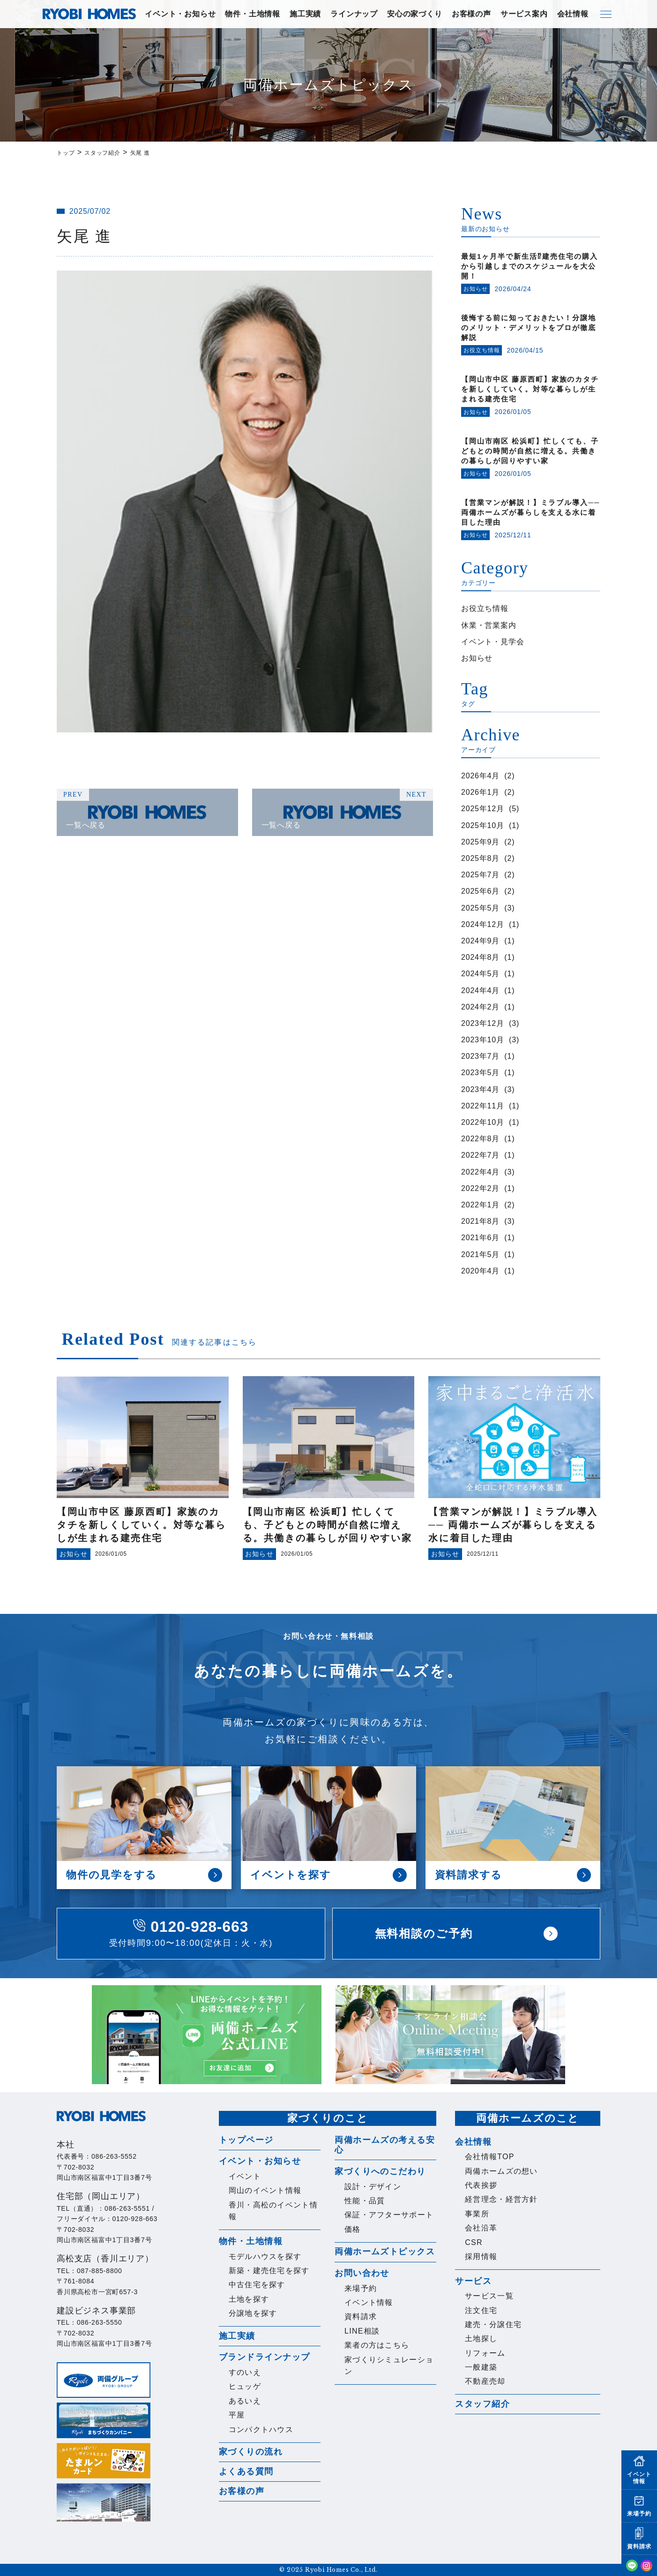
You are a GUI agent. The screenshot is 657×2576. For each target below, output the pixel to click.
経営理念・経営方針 (501, 2199)
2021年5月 (480, 1254)
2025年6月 (480, 891)
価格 (352, 2229)
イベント (245, 2176)
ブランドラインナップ (264, 2357)
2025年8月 (480, 858)
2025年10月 (482, 825)
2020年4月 (480, 1271)
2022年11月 (482, 1106)
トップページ (246, 2140)
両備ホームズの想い (501, 2171)
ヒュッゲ (245, 2386)
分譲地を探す (253, 2313)
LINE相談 (362, 2331)
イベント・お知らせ (180, 14)
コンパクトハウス (261, 2429)
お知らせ (477, 658)
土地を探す (249, 2299)
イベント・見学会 (492, 642)
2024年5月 (480, 974)
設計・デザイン (372, 2187)
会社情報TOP (490, 2157)
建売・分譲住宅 (493, 2324)
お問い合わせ (362, 2273)
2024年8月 (480, 957)
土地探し (481, 2339)
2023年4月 (480, 1089)
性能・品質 (364, 2201)
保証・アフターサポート (388, 2215)
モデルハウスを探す (265, 2256)
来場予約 (360, 2288)
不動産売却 (485, 2381)
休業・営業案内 (488, 625)
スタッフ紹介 (482, 2404)
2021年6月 (480, 1238)
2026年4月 (480, 776)
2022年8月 (480, 1139)
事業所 (477, 2214)
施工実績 (305, 14)
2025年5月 (480, 908)
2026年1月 (480, 792)
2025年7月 (480, 875)
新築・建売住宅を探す (269, 2271)
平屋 (237, 2415)
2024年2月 (480, 1007)
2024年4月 (480, 990)
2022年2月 (480, 1188)
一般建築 (481, 2367)
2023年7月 (480, 1056)
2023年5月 (480, 1073)
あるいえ (245, 2401)
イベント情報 (368, 2302)
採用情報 (481, 2256)
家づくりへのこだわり (380, 2171)
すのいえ (245, 2372)
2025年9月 (480, 842)
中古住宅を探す (257, 2285)
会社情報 (573, 14)
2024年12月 (482, 924)
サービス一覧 (489, 2296)
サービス (473, 2281)
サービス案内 (524, 14)
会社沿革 (481, 2228)
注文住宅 (481, 2310)
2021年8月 (480, 1221)
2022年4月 (480, 1172)
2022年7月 (480, 1155)
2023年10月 (482, 1040)
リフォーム (485, 2353)
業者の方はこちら (376, 2345)
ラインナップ (354, 14)
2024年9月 (480, 941)
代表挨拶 (481, 2185)
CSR (474, 2242)
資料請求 (360, 2316)
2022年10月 (482, 1122)
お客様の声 (471, 14)
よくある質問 (246, 2471)
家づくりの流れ (251, 2451)
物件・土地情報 (252, 14)
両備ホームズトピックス (385, 2251)
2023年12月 (482, 1023)
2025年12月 (482, 809)
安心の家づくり (414, 14)
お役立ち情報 (484, 608)
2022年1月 (480, 1205)
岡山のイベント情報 (265, 2190)
